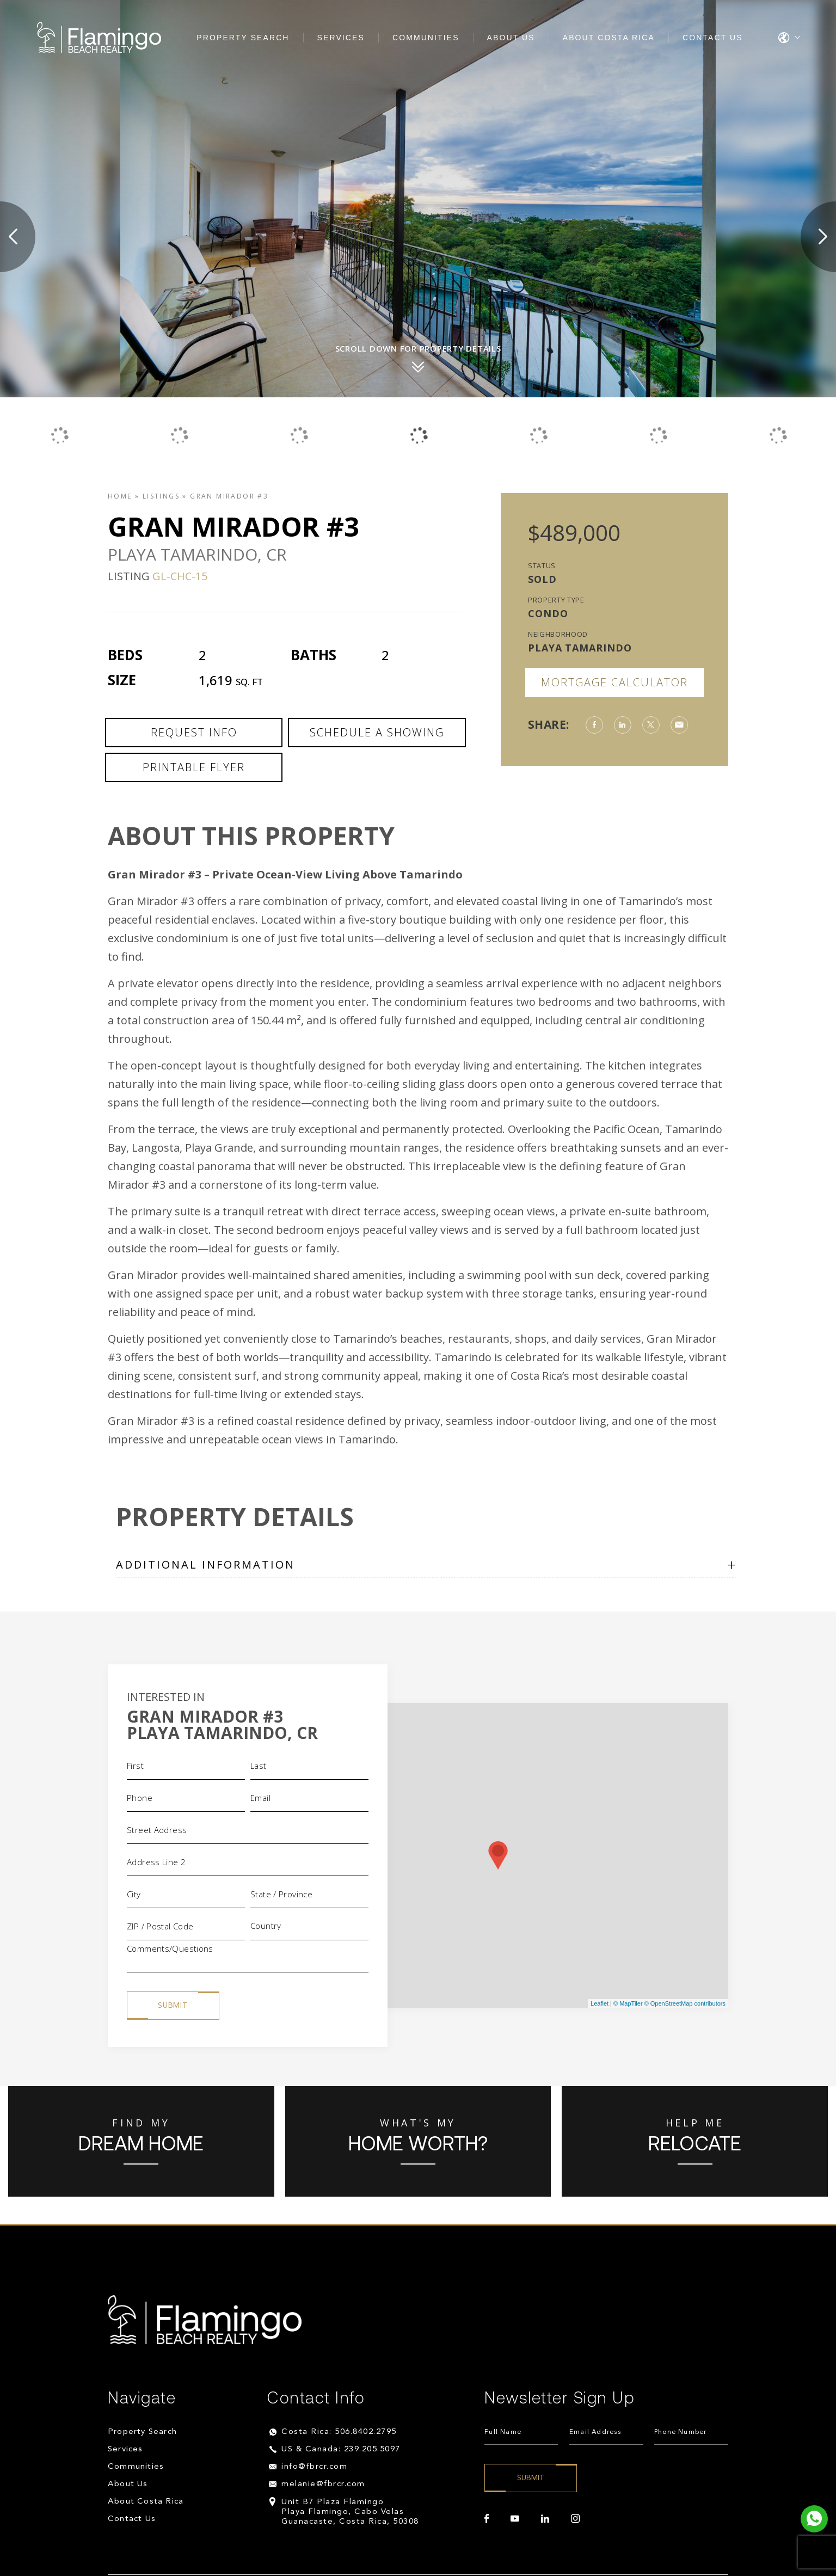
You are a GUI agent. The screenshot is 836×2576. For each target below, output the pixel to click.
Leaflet (599, 2003)
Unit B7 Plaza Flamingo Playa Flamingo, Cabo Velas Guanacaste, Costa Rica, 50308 (350, 2512)
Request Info (194, 732)
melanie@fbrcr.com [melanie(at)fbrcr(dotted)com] (323, 2484)
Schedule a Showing (377, 732)
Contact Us (713, 37)
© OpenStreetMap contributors (685, 2003)
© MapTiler (628, 2003)
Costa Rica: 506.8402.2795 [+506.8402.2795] (339, 2432)
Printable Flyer (194, 767)
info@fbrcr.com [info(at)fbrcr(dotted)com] (314, 2467)
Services (341, 37)
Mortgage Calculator (614, 682)
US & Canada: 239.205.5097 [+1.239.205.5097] (341, 2449)
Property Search (242, 37)
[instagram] (575, 2519)
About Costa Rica (609, 37)
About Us (511, 37)
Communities (425, 37)
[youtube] (515, 2519)
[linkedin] (545, 2519)
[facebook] (486, 2519)
